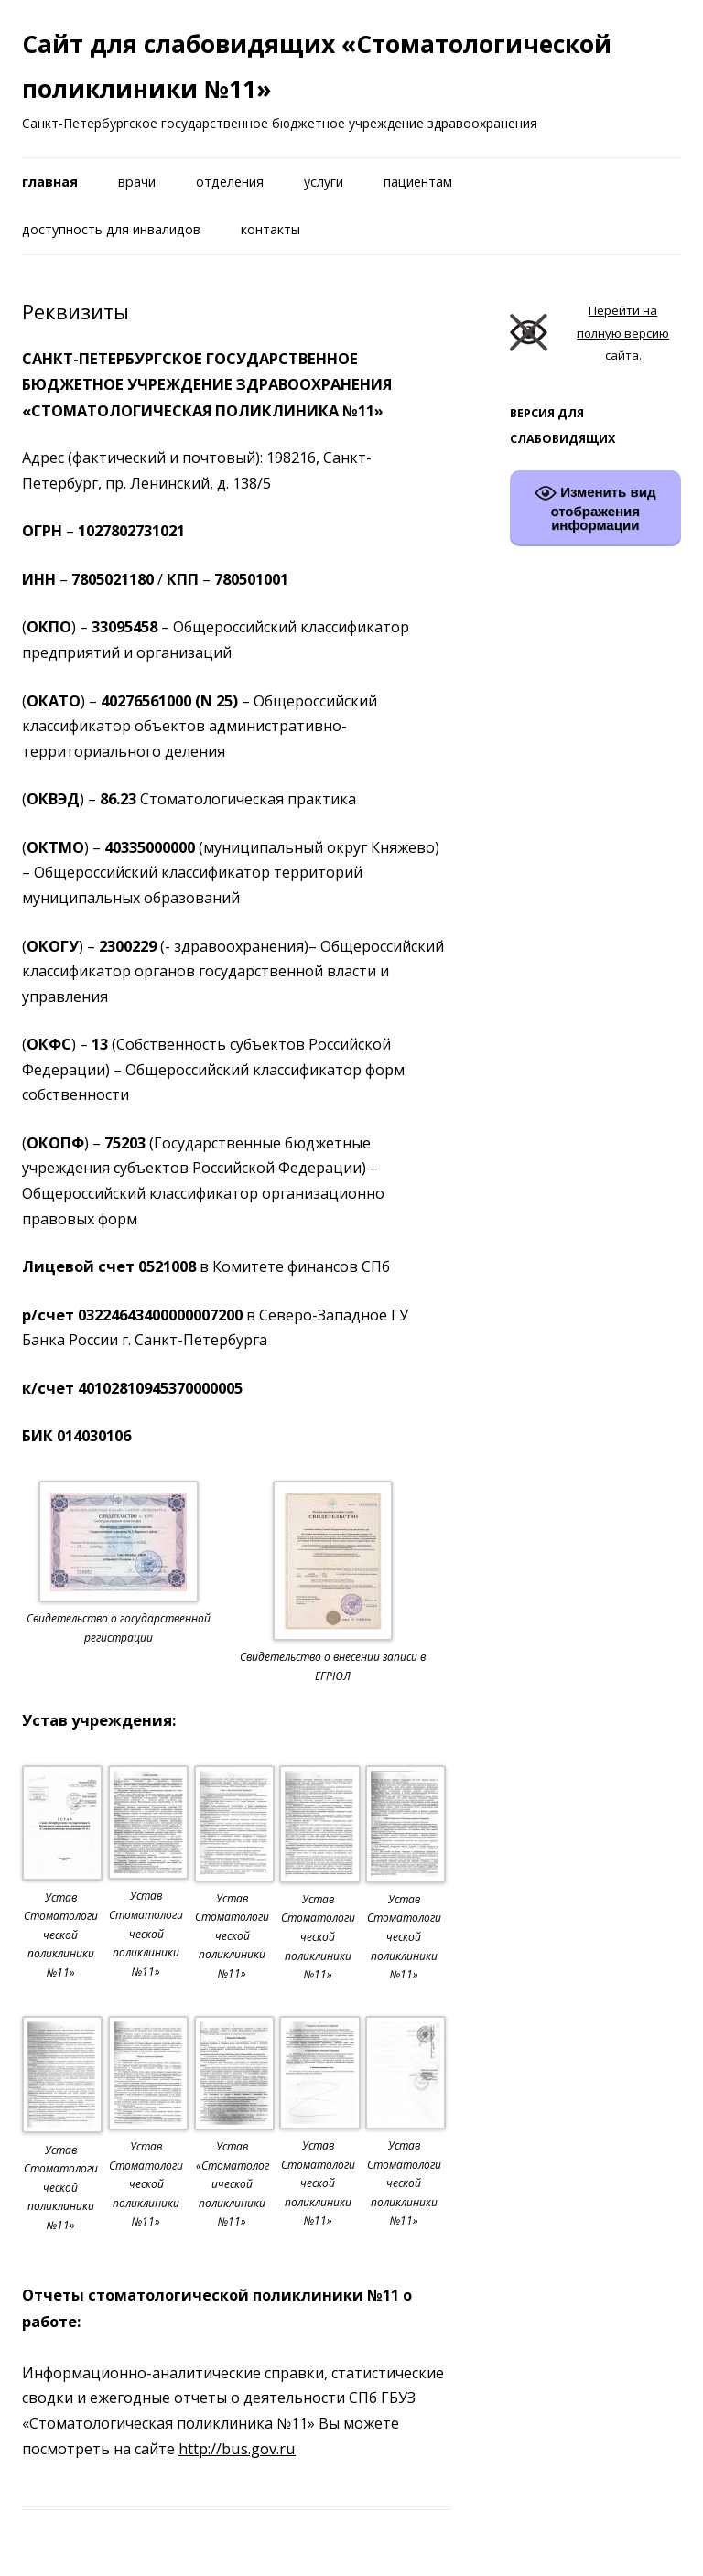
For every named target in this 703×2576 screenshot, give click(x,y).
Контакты (270, 229)
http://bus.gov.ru (237, 2448)
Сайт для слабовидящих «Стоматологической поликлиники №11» (316, 66)
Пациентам (418, 181)
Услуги (323, 181)
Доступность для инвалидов (111, 229)
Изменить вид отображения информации (595, 507)
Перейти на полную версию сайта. (590, 332)
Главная (50, 181)
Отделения (230, 181)
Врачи (137, 181)
